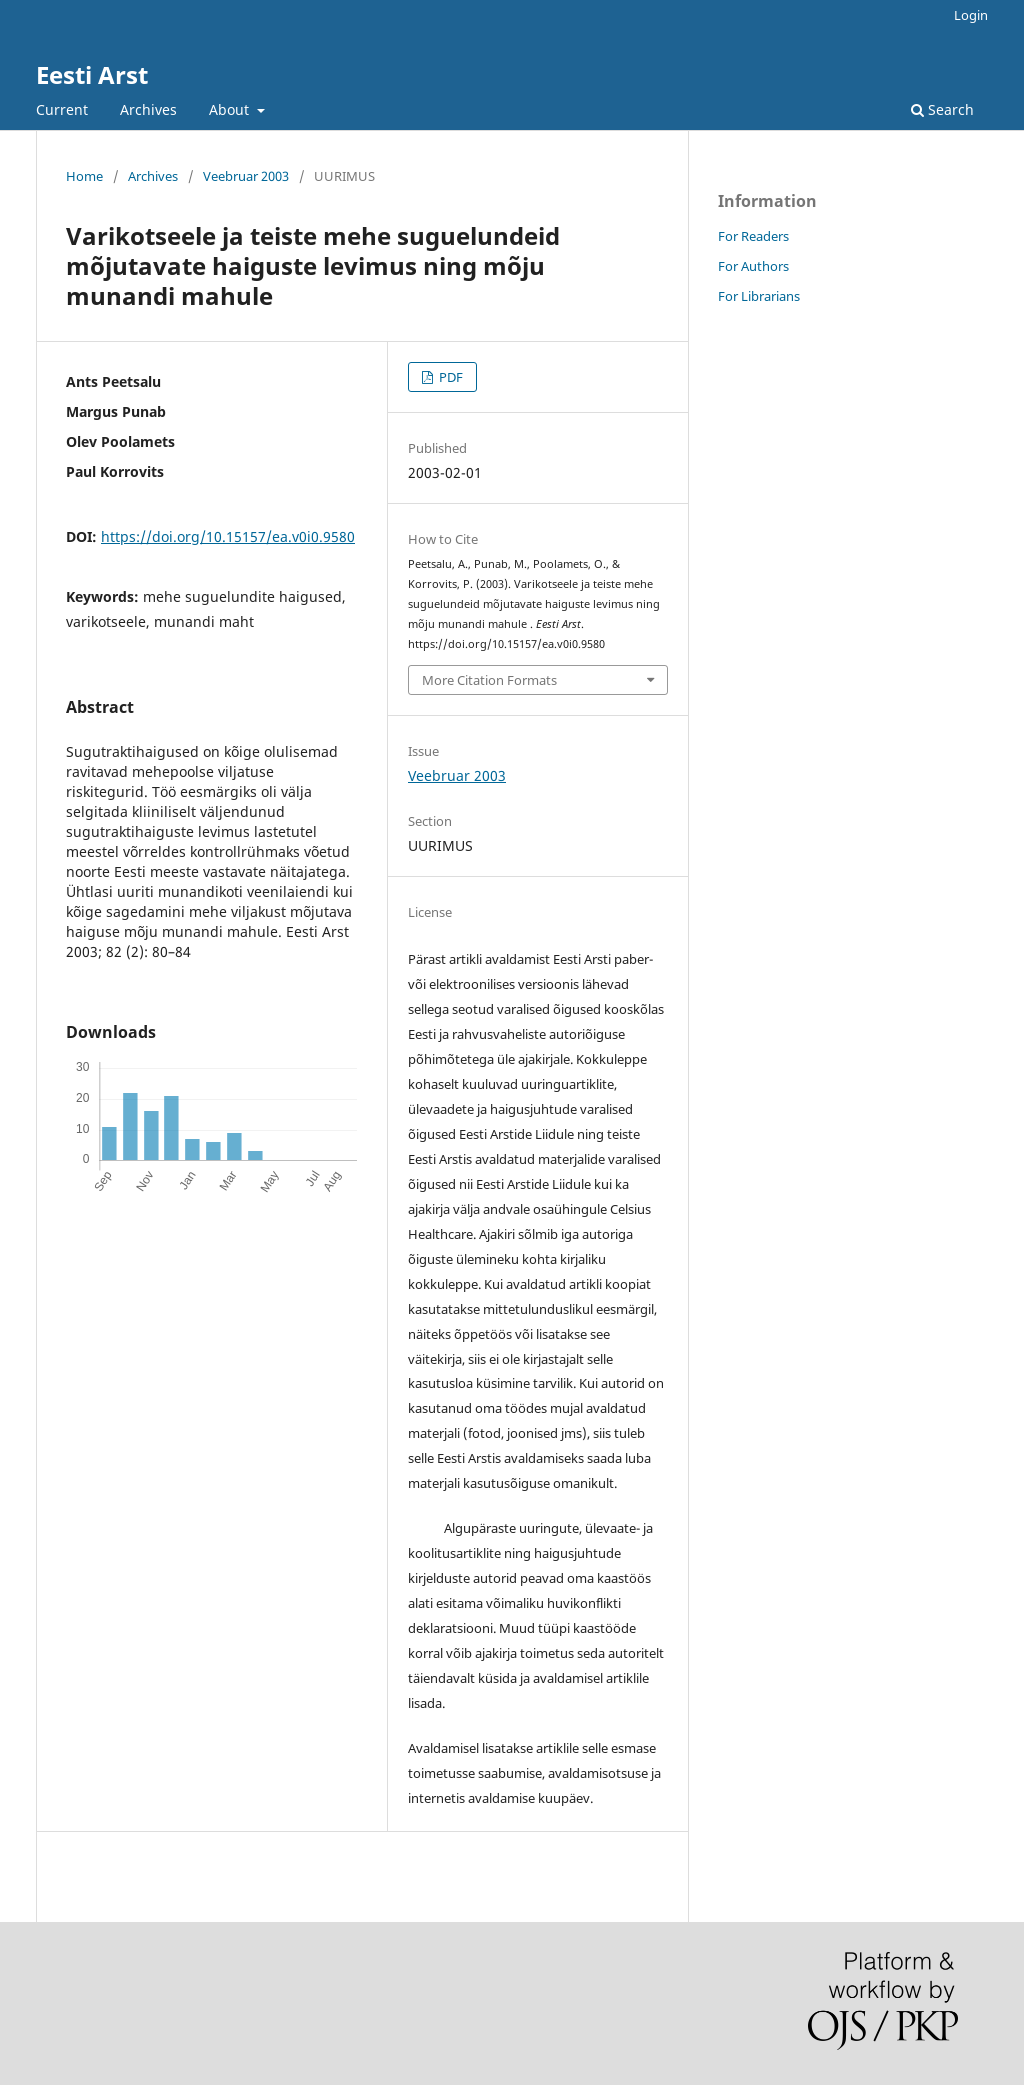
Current (62, 109)
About (231, 109)
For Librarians (759, 296)
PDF (449, 377)
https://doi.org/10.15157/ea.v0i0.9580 (228, 536)
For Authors (753, 266)
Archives (148, 109)
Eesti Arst (92, 74)
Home (84, 176)
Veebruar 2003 (246, 176)
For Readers (753, 236)
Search (942, 109)
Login (971, 15)
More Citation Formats (489, 680)
